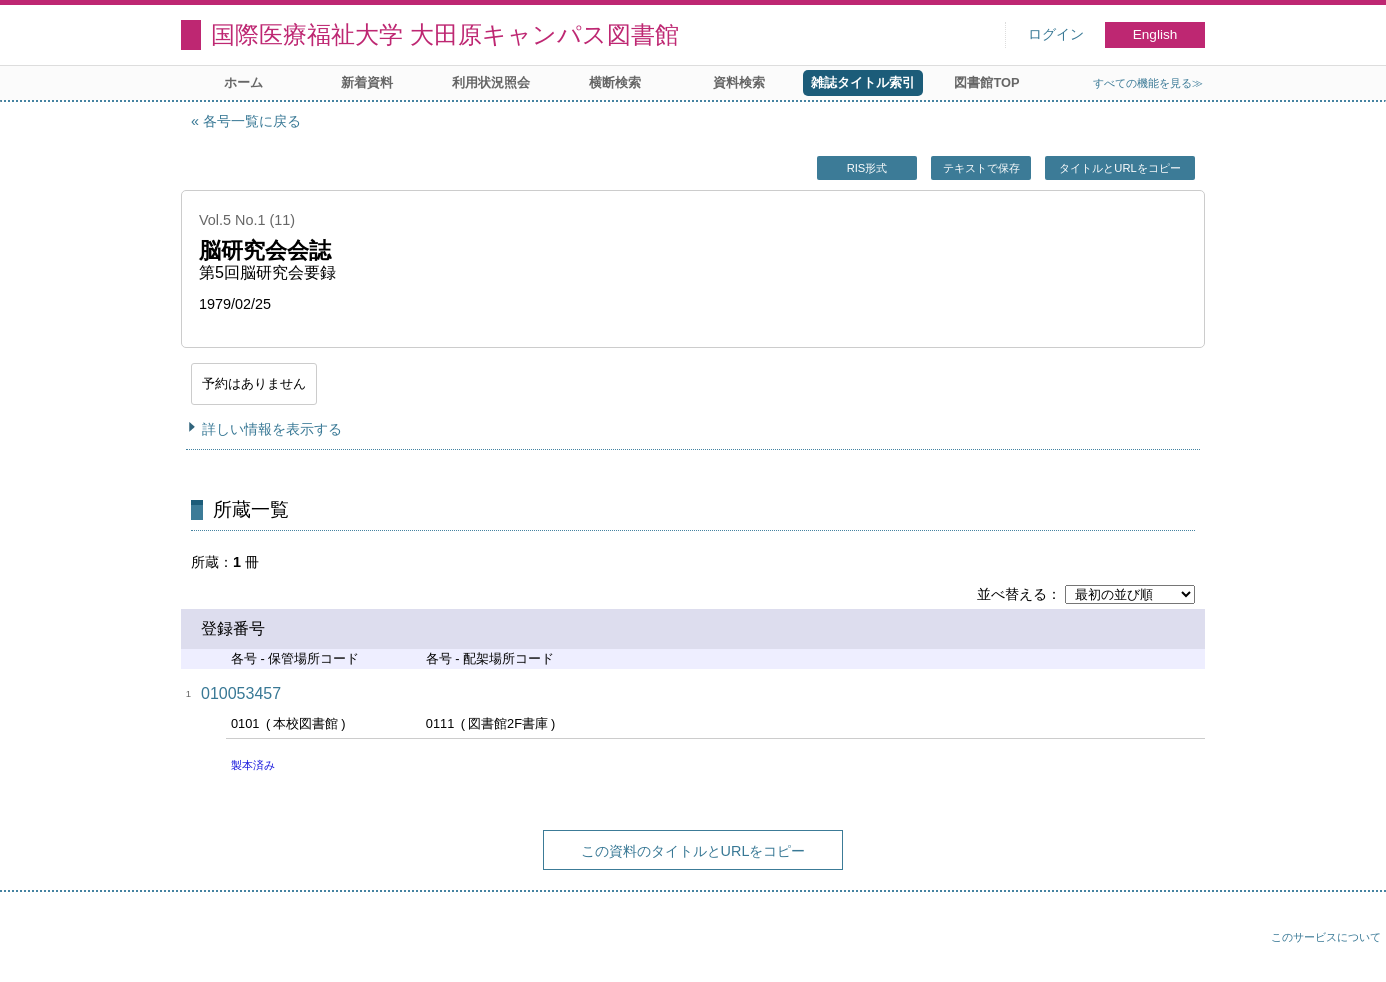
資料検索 (739, 82)
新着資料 (367, 82)
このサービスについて (1326, 937)
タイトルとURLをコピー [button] (1119, 168)
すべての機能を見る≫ (1148, 83)
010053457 (241, 693)
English (1155, 34)
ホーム (243, 82)
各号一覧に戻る (252, 121)
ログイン (1056, 34)
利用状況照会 (491, 82)
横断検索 (615, 82)
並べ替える (1012, 594)
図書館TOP (986, 82)
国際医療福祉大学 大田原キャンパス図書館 (445, 34)
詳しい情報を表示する (272, 429)
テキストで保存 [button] (981, 168)
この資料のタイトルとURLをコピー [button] (693, 851)
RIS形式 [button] (867, 168)
